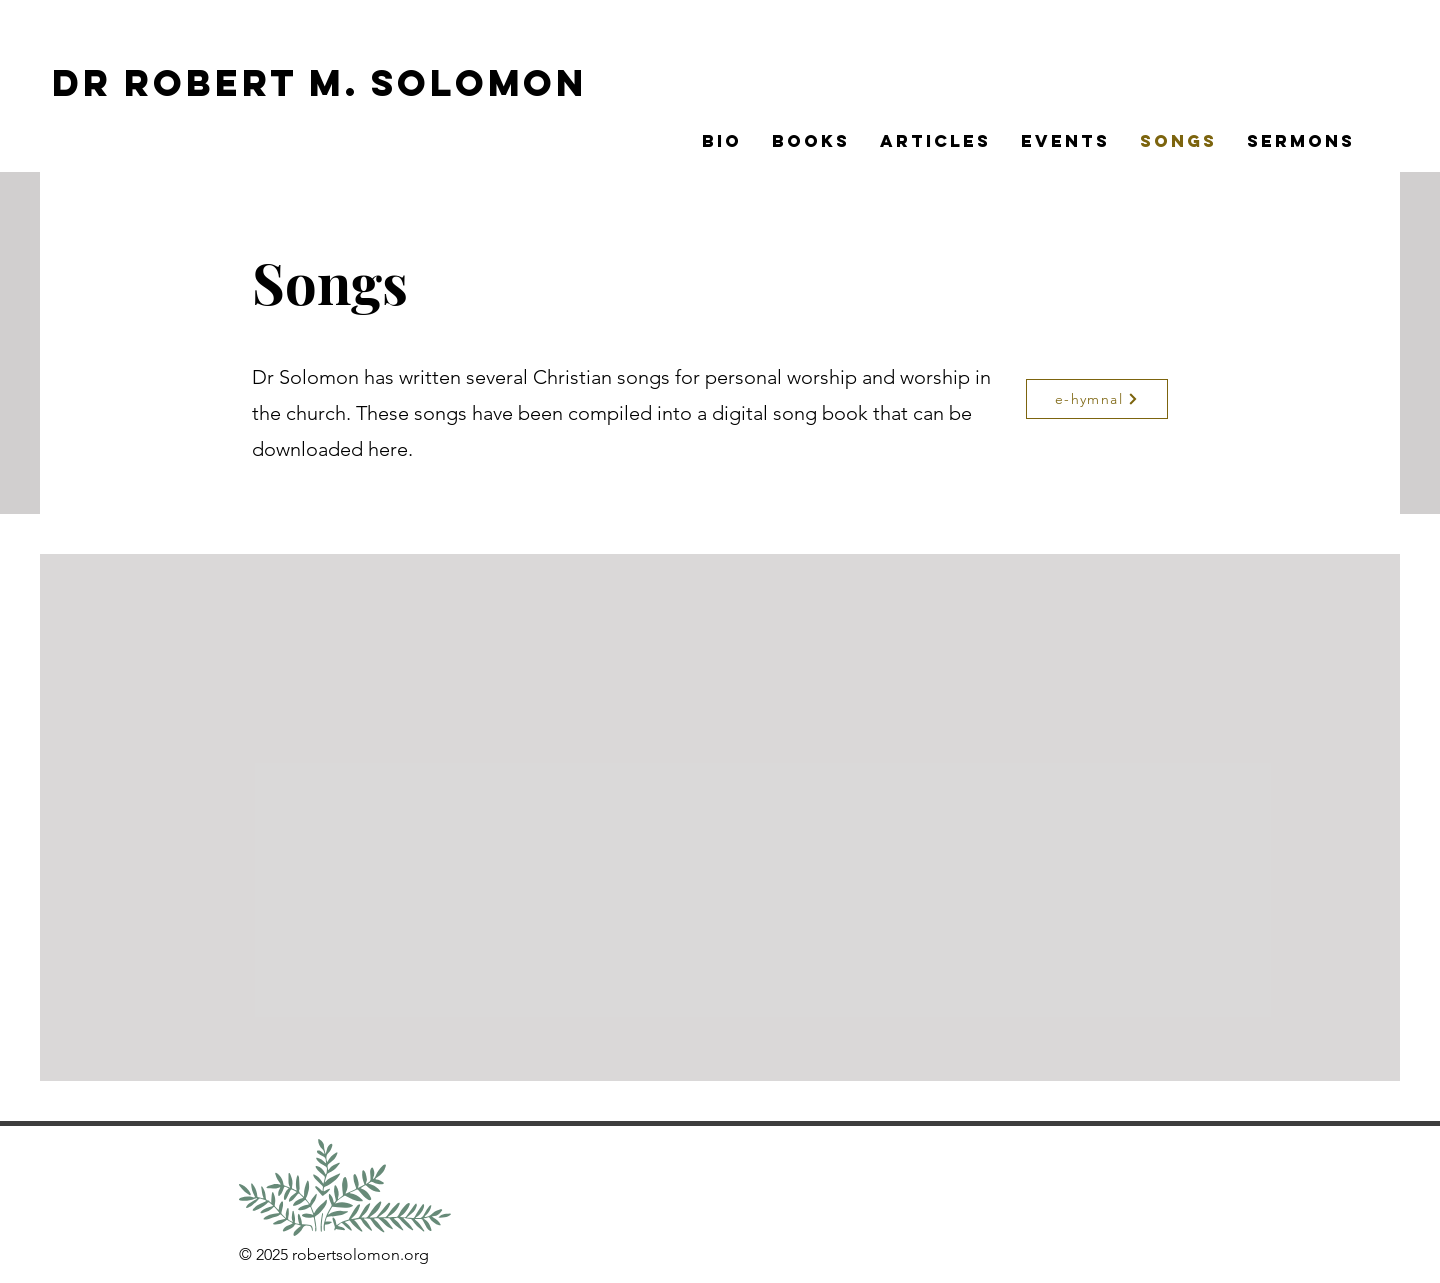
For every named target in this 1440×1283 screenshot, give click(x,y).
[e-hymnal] (1097, 399)
